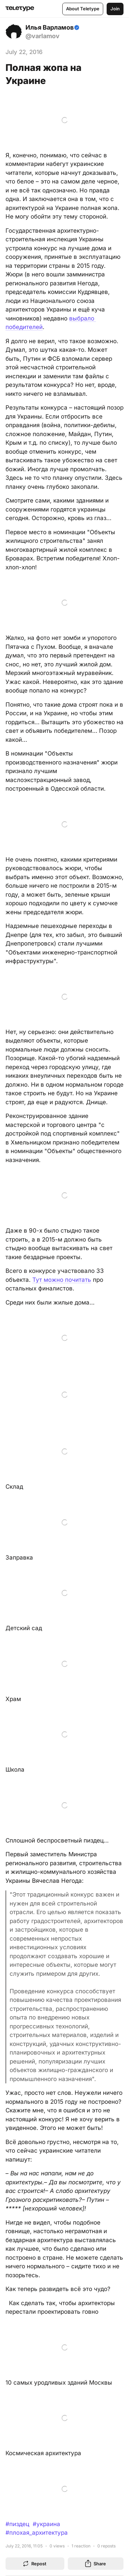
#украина (46, 2524)
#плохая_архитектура (37, 2532)
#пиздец (17, 2524)
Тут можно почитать (61, 1279)
